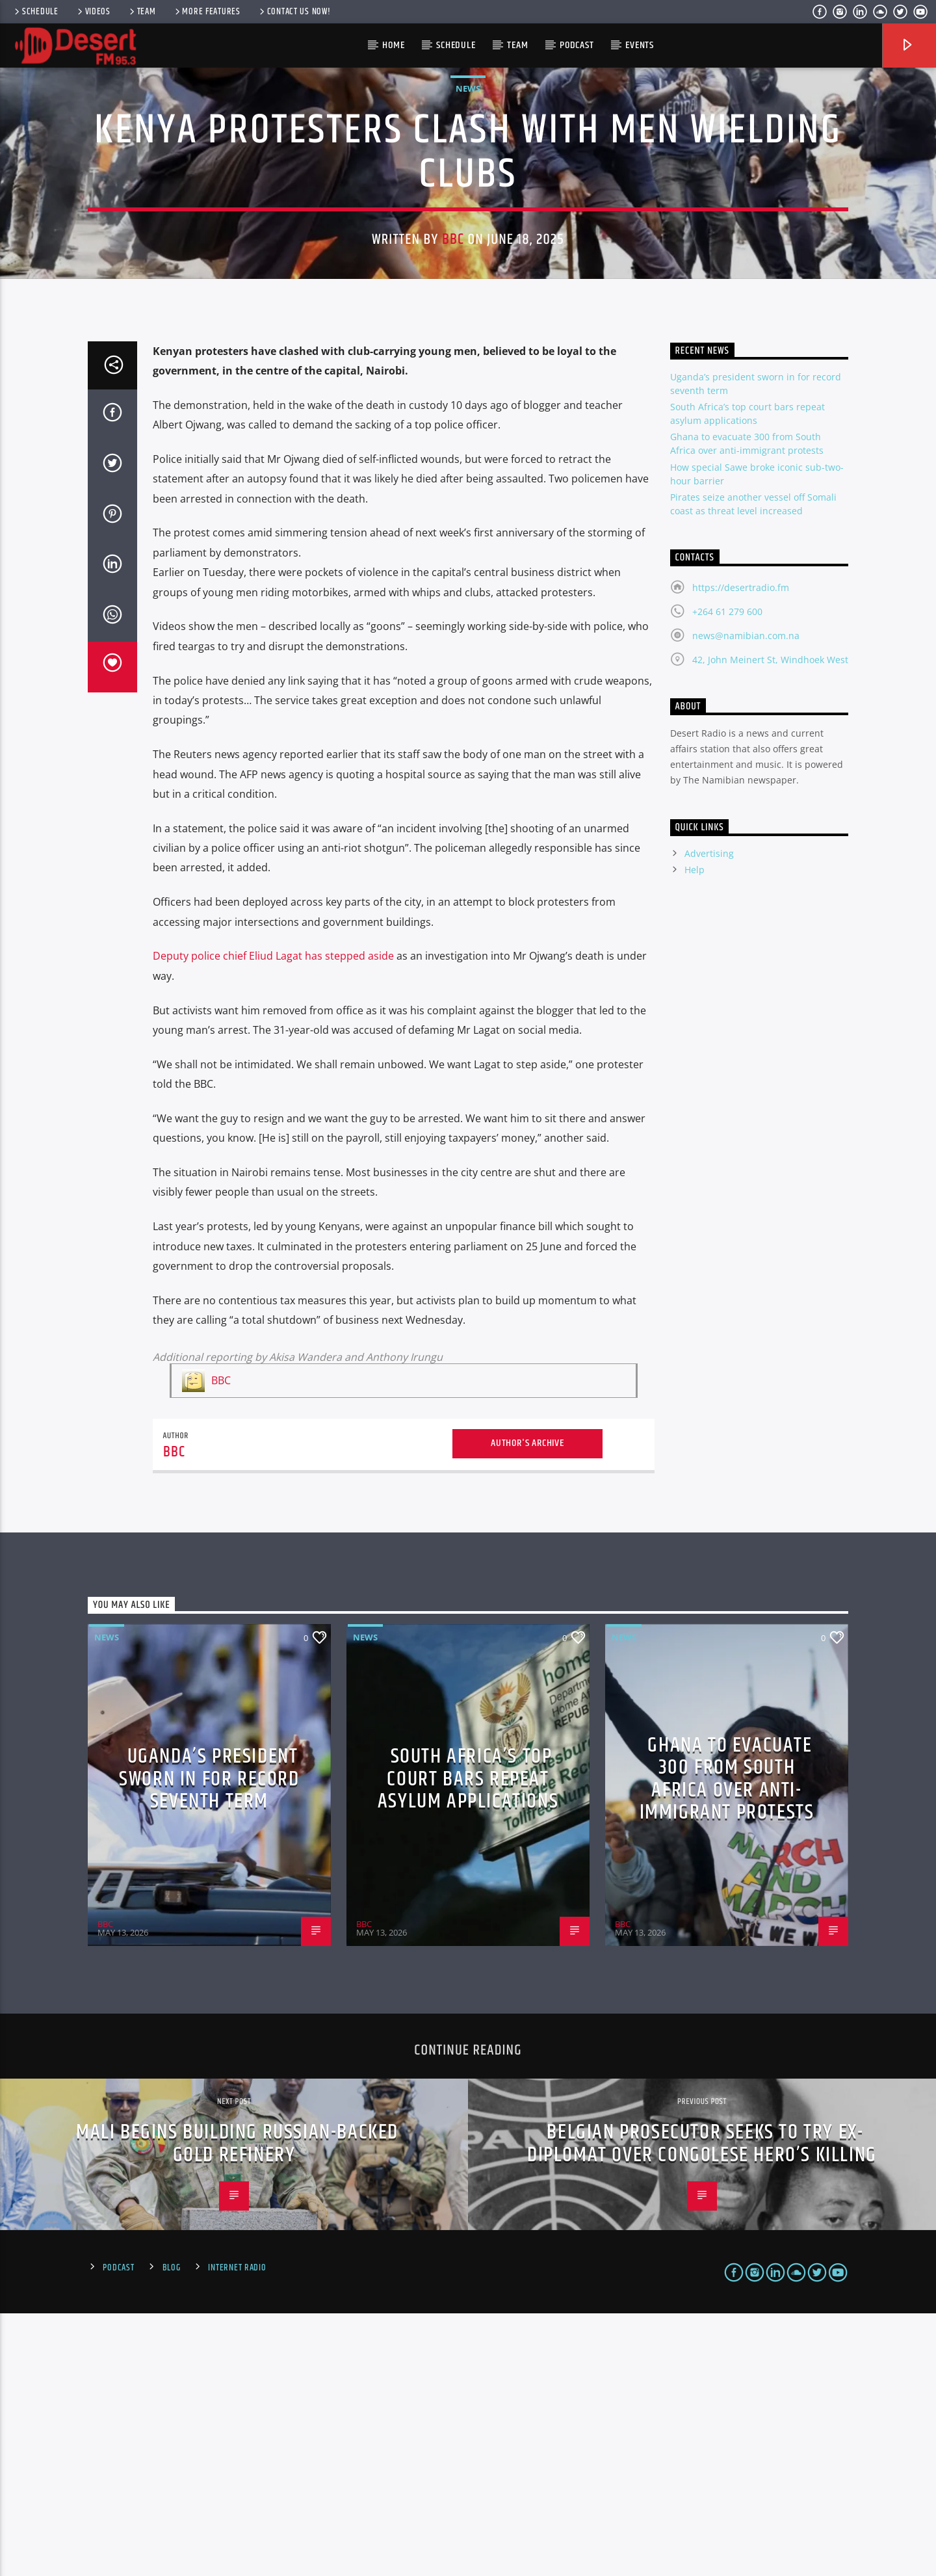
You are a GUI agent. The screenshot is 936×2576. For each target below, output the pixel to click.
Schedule (35, 12)
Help (694, 1132)
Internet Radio (237, 2530)
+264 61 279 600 (727, 874)
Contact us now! (294, 12)
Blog (171, 2530)
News (468, 220)
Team (141, 12)
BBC (453, 371)
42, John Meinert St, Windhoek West (770, 922)
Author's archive (527, 1706)
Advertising (709, 1116)
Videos (92, 12)
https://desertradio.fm (740, 850)
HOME (393, 45)
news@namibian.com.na (746, 898)
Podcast (577, 45)
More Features (206, 12)
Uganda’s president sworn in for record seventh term (209, 2041)
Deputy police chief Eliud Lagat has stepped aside (273, 1218)
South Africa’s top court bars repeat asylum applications (468, 2041)
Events (639, 45)
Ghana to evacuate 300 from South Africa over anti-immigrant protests (727, 2042)
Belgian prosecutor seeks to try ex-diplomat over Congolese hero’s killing (702, 2406)
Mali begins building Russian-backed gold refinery (237, 2406)
